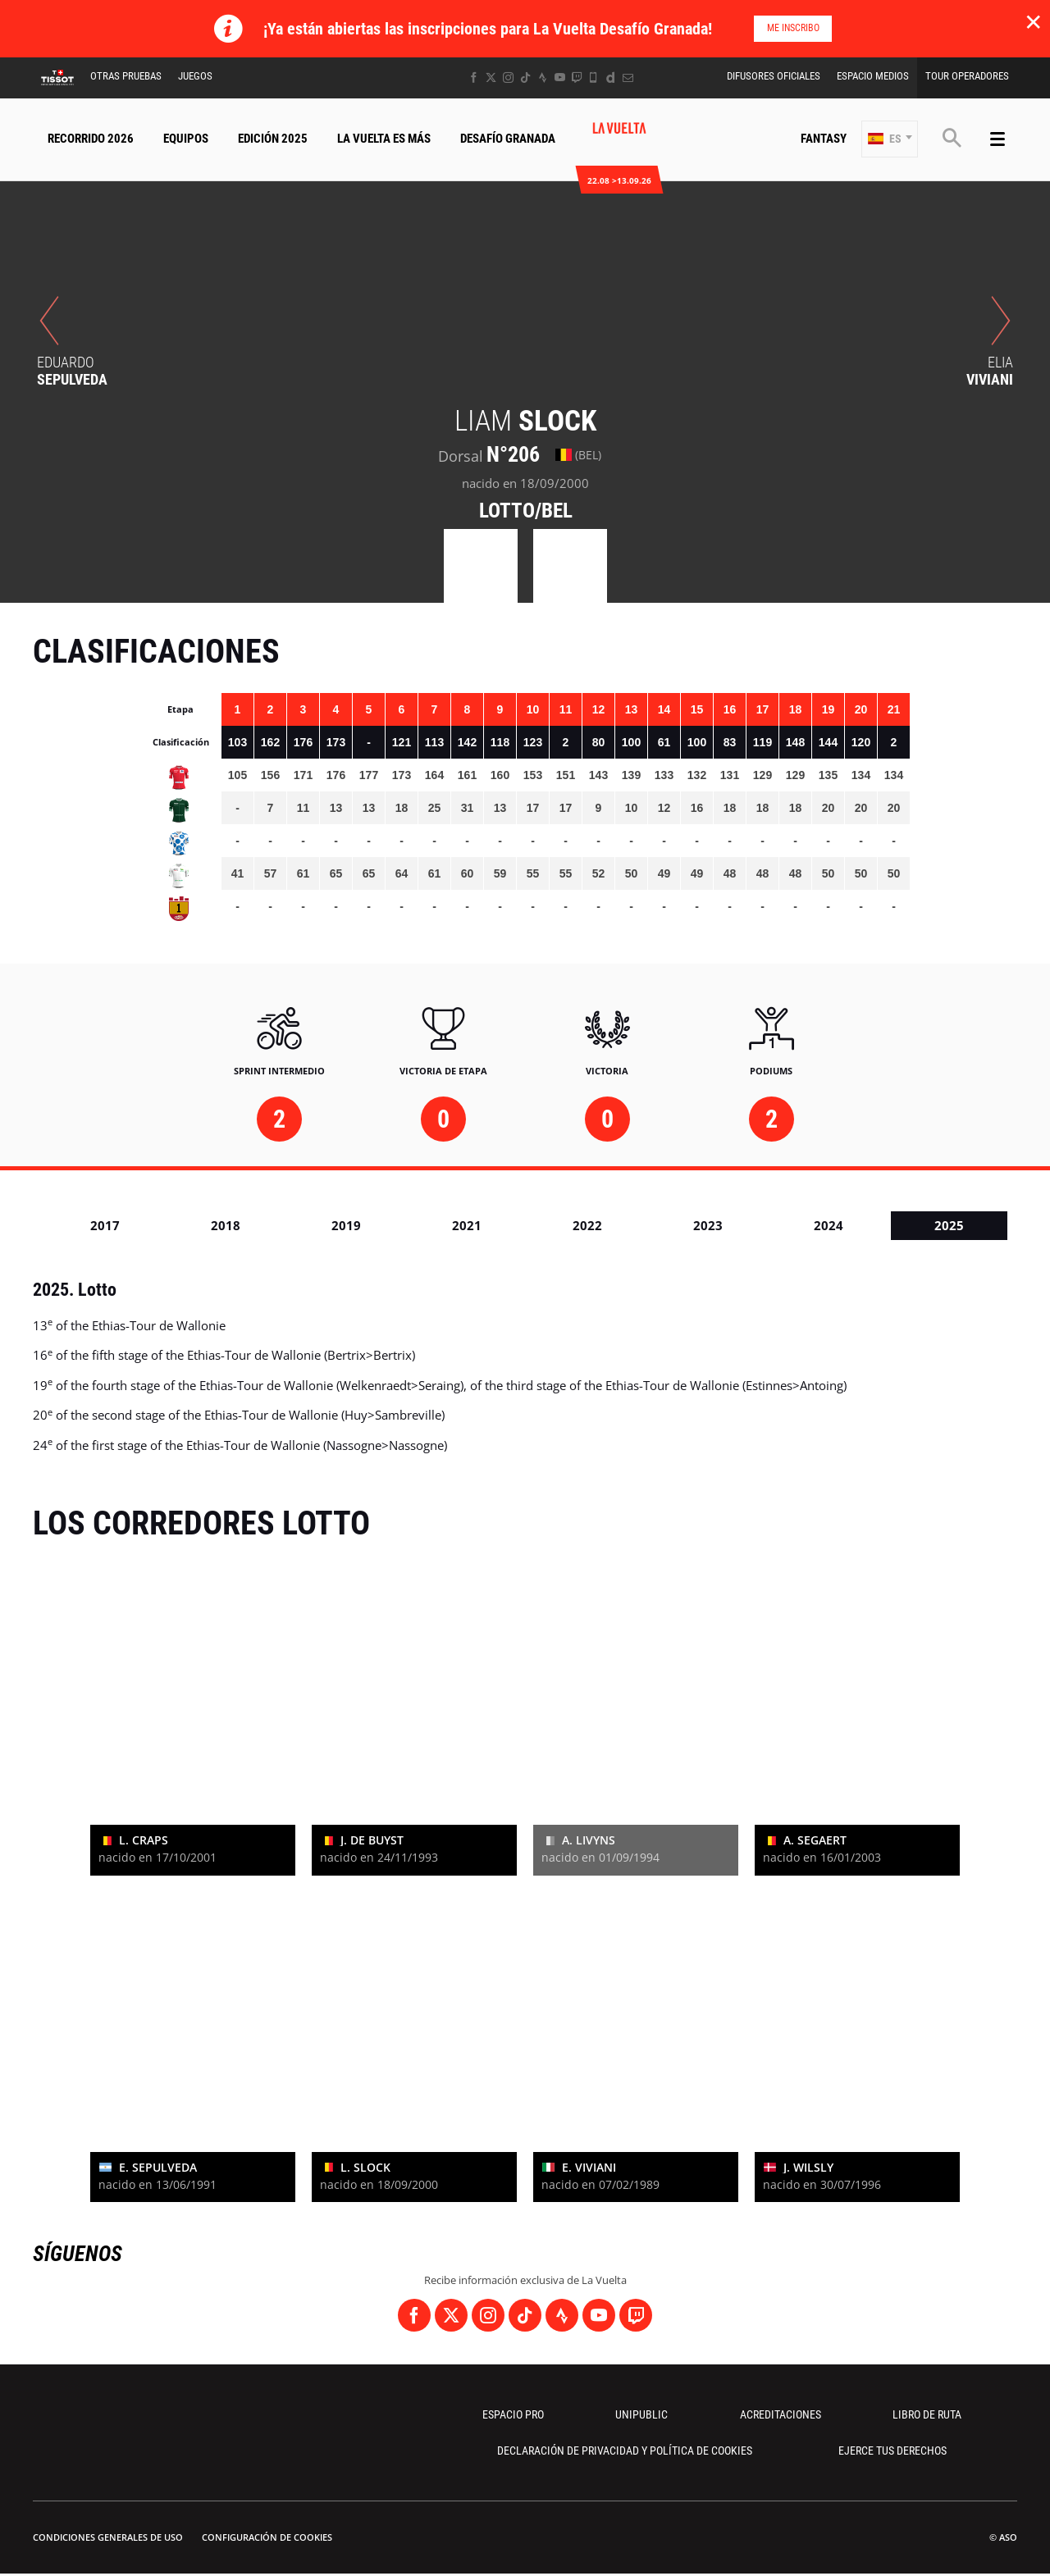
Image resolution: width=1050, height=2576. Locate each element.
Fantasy (824, 138)
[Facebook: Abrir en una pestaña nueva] (473, 77)
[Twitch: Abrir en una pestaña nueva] (576, 77)
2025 (949, 1225)
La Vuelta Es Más (384, 138)
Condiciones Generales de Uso (108, 2537)
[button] (889, 139)
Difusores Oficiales (773, 76)
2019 (346, 1225)
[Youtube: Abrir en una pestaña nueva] (559, 77)
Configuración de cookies (267, 2537)
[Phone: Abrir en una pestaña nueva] (593, 77)
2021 (467, 1225)
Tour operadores (967, 76)
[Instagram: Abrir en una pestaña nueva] (508, 77)
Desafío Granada (507, 138)
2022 (587, 1225)
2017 (105, 1225)
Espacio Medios (873, 76)
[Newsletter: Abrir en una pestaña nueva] (628, 77)
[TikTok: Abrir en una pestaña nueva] (525, 77)
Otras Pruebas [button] (126, 76)
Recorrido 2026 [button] (91, 138)
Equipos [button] (185, 138)
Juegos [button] (195, 76)
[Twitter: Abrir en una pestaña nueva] (491, 77)
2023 (708, 1225)
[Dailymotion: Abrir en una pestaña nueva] (610, 77)
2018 (225, 1225)
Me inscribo (793, 28)
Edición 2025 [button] (273, 138)
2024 (828, 1225)
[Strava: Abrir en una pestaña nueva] (542, 77)
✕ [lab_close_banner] (1033, 21)
